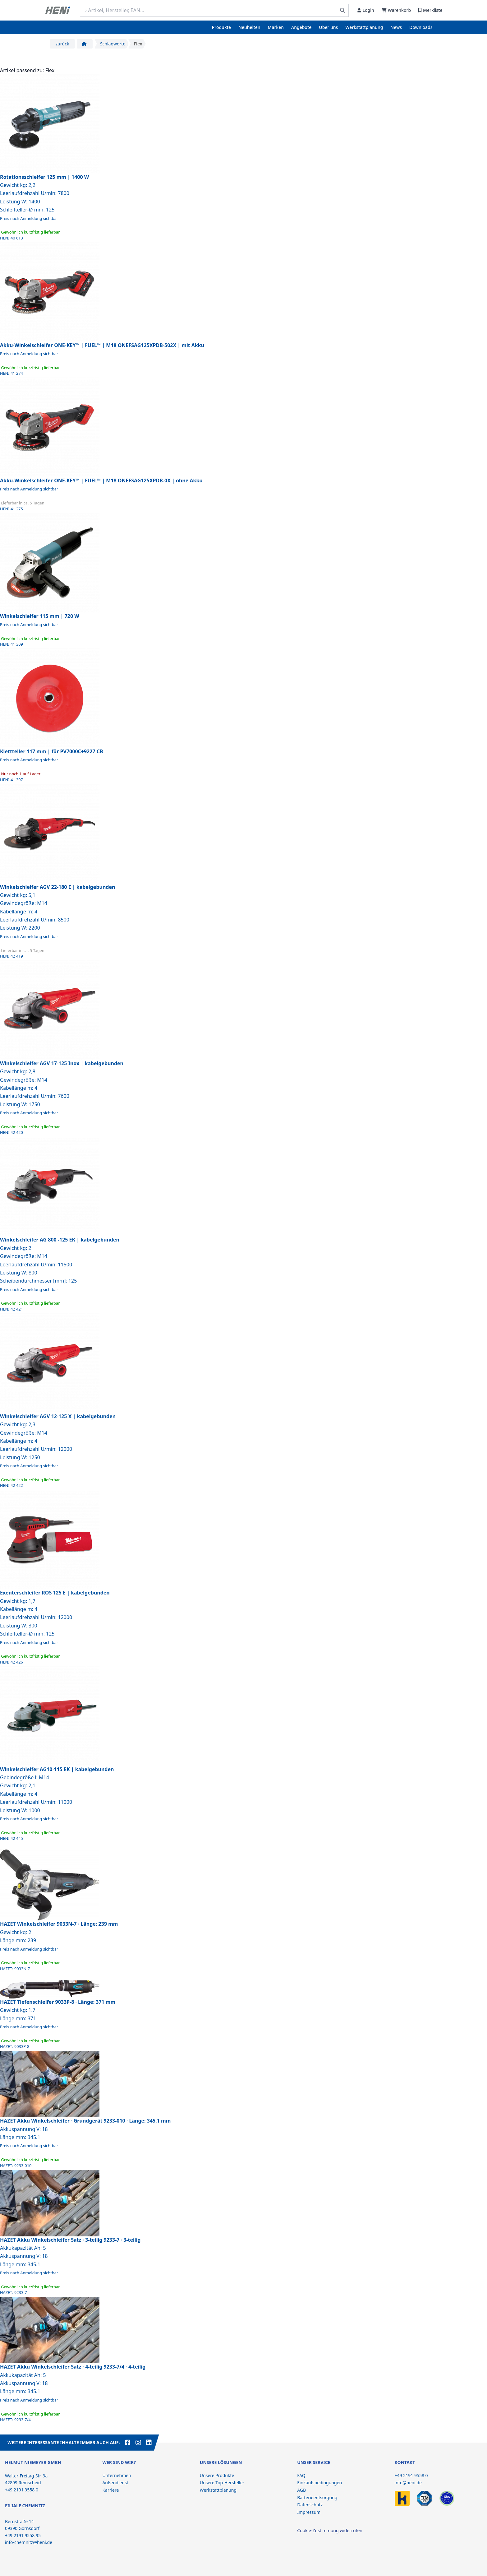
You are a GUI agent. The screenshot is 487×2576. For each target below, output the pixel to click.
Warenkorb (396, 10)
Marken (276, 27)
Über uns (328, 27)
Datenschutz (310, 2505)
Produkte (221, 27)
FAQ (301, 2475)
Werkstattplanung (364, 27)
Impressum (308, 2512)
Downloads (420, 27)
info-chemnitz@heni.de (28, 2542)
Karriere (110, 2490)
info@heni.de (408, 2482)
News (396, 27)
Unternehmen (116, 2475)
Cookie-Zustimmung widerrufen (329, 2530)
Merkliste (430, 10)
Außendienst (115, 2482)
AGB (301, 2490)
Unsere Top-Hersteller (222, 2482)
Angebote (301, 27)
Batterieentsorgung (317, 2497)
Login (365, 10)
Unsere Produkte (217, 2475)
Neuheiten (249, 27)
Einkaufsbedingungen (319, 2482)
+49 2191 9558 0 (411, 2475)
